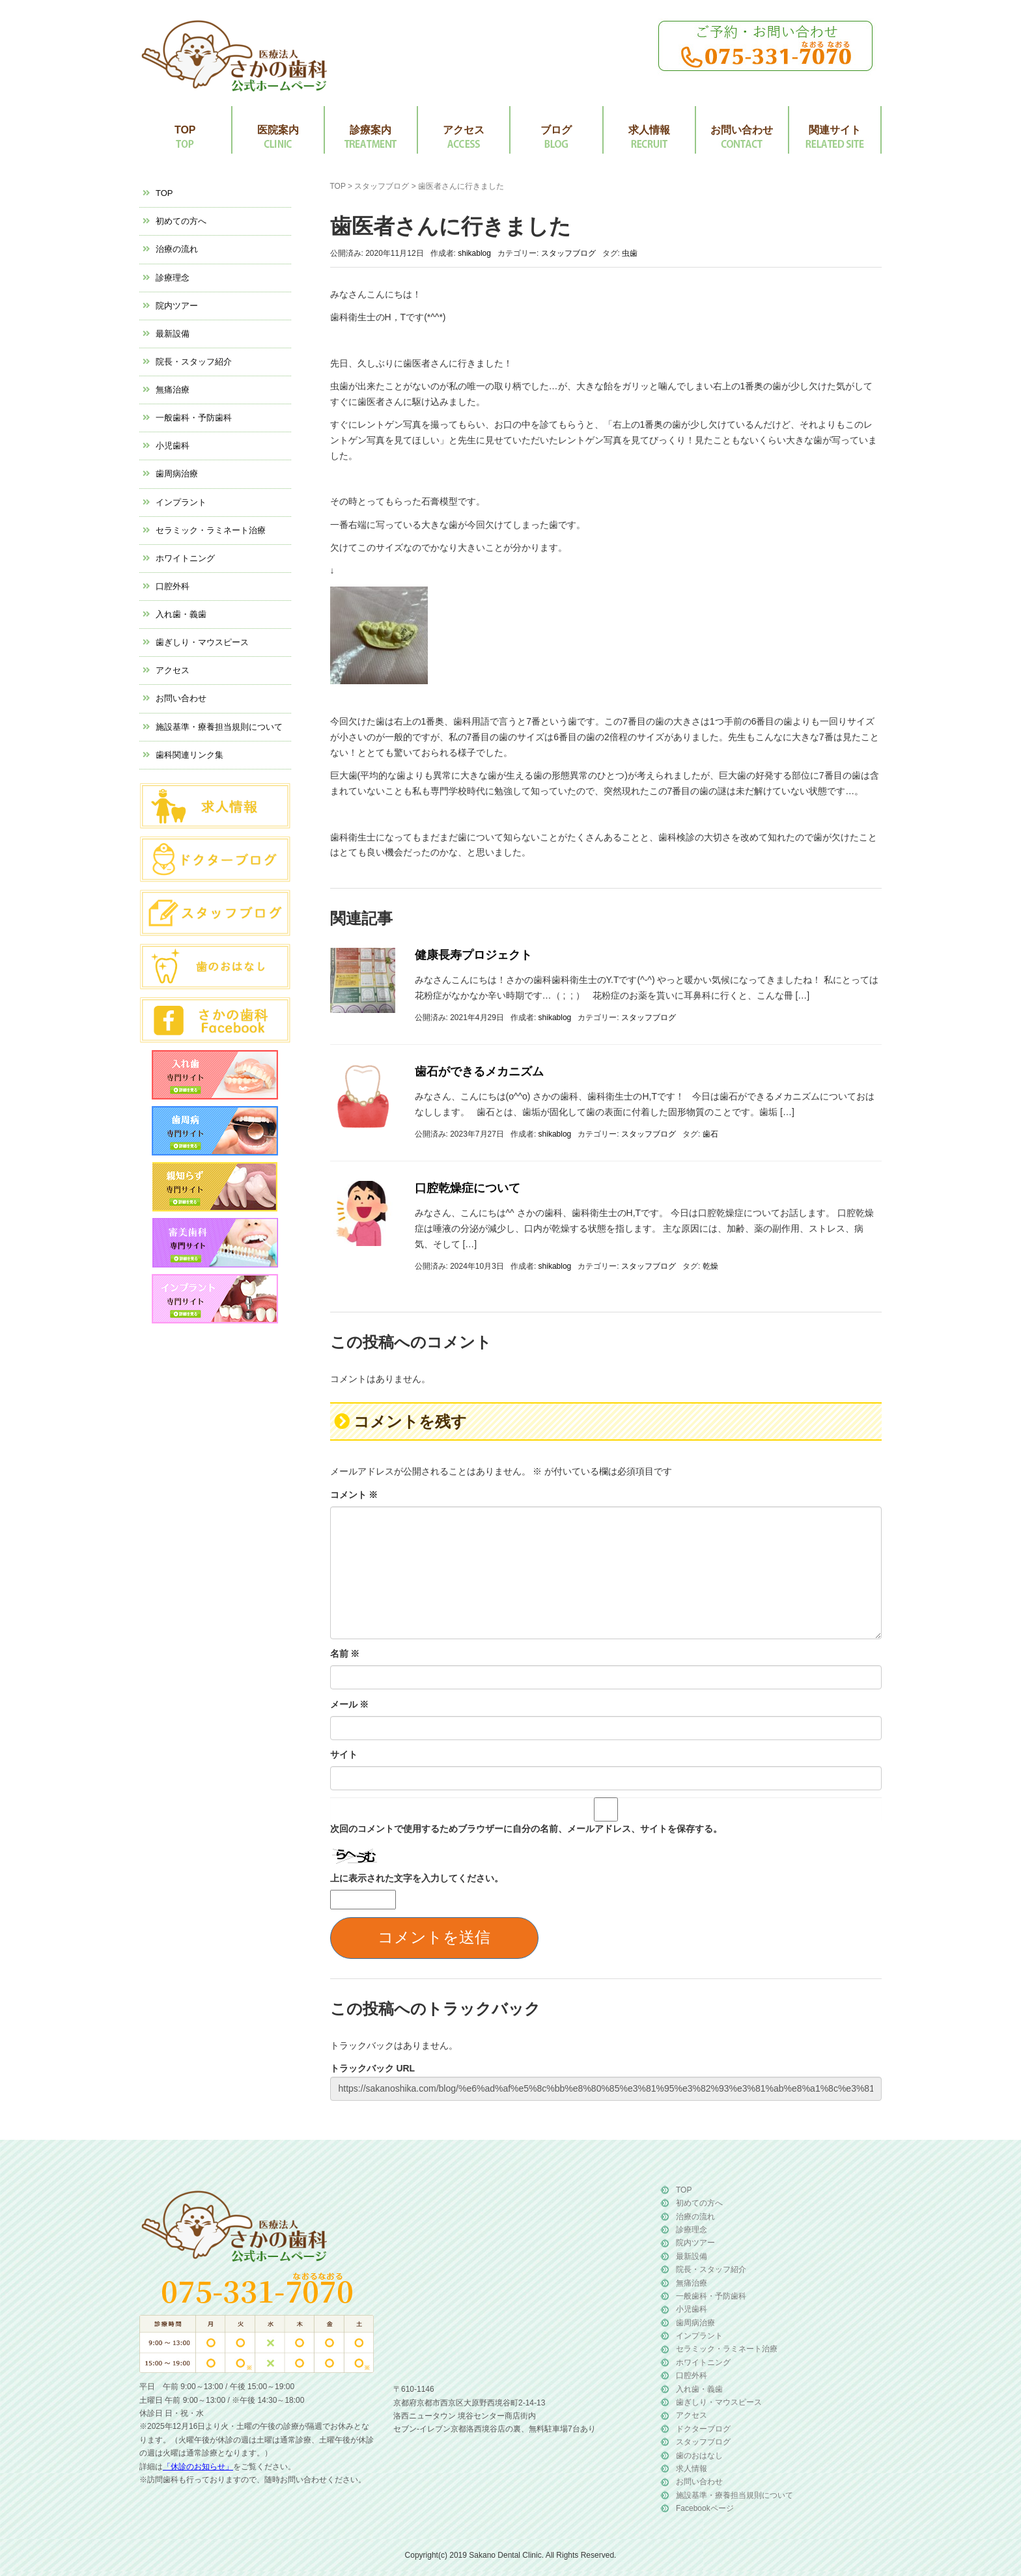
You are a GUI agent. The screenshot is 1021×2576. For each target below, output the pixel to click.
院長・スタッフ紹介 (194, 362)
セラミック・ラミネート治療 (211, 530)
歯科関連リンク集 (189, 755)
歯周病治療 (177, 473)
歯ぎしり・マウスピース (202, 642)
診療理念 (172, 278)
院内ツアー (177, 306)
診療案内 (370, 129)
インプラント (181, 502)
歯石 (710, 1134)
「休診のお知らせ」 (198, 2466)
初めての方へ (181, 221)
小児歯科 (172, 445)
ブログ (556, 129)
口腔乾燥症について (467, 1188)
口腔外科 (172, 586)
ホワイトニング (185, 558)
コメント (354, 1494)
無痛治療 (172, 390)
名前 (345, 1653)
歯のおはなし (699, 2455)
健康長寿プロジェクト (473, 955)
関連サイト (835, 129)
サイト (343, 1754)
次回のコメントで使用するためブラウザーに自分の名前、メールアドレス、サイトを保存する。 (526, 1828)
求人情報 (649, 129)
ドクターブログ (703, 2428)
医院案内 (278, 129)
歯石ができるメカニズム (479, 1071)
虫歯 (629, 253)
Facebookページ (705, 2508)
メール (349, 1704)
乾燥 (710, 1266)
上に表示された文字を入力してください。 (416, 1878)
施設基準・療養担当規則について (219, 727)
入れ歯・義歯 (181, 614)
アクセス (463, 129)
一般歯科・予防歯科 (194, 417)
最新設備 (172, 334)
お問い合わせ (741, 129)
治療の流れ (177, 249)
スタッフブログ (381, 186)
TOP (185, 129)
